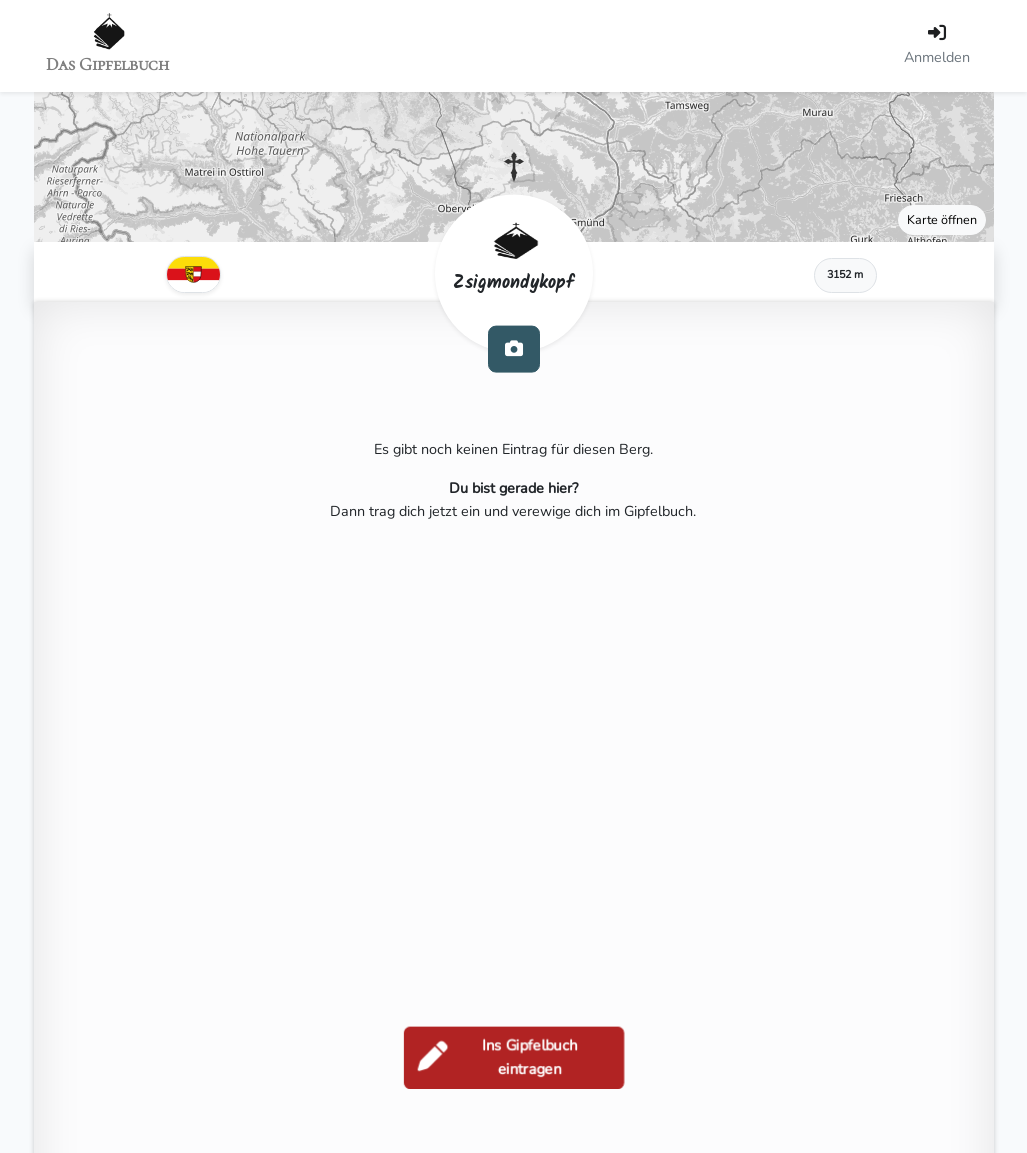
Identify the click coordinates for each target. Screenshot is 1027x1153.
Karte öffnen (942, 219)
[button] (514, 167)
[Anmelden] (937, 46)
